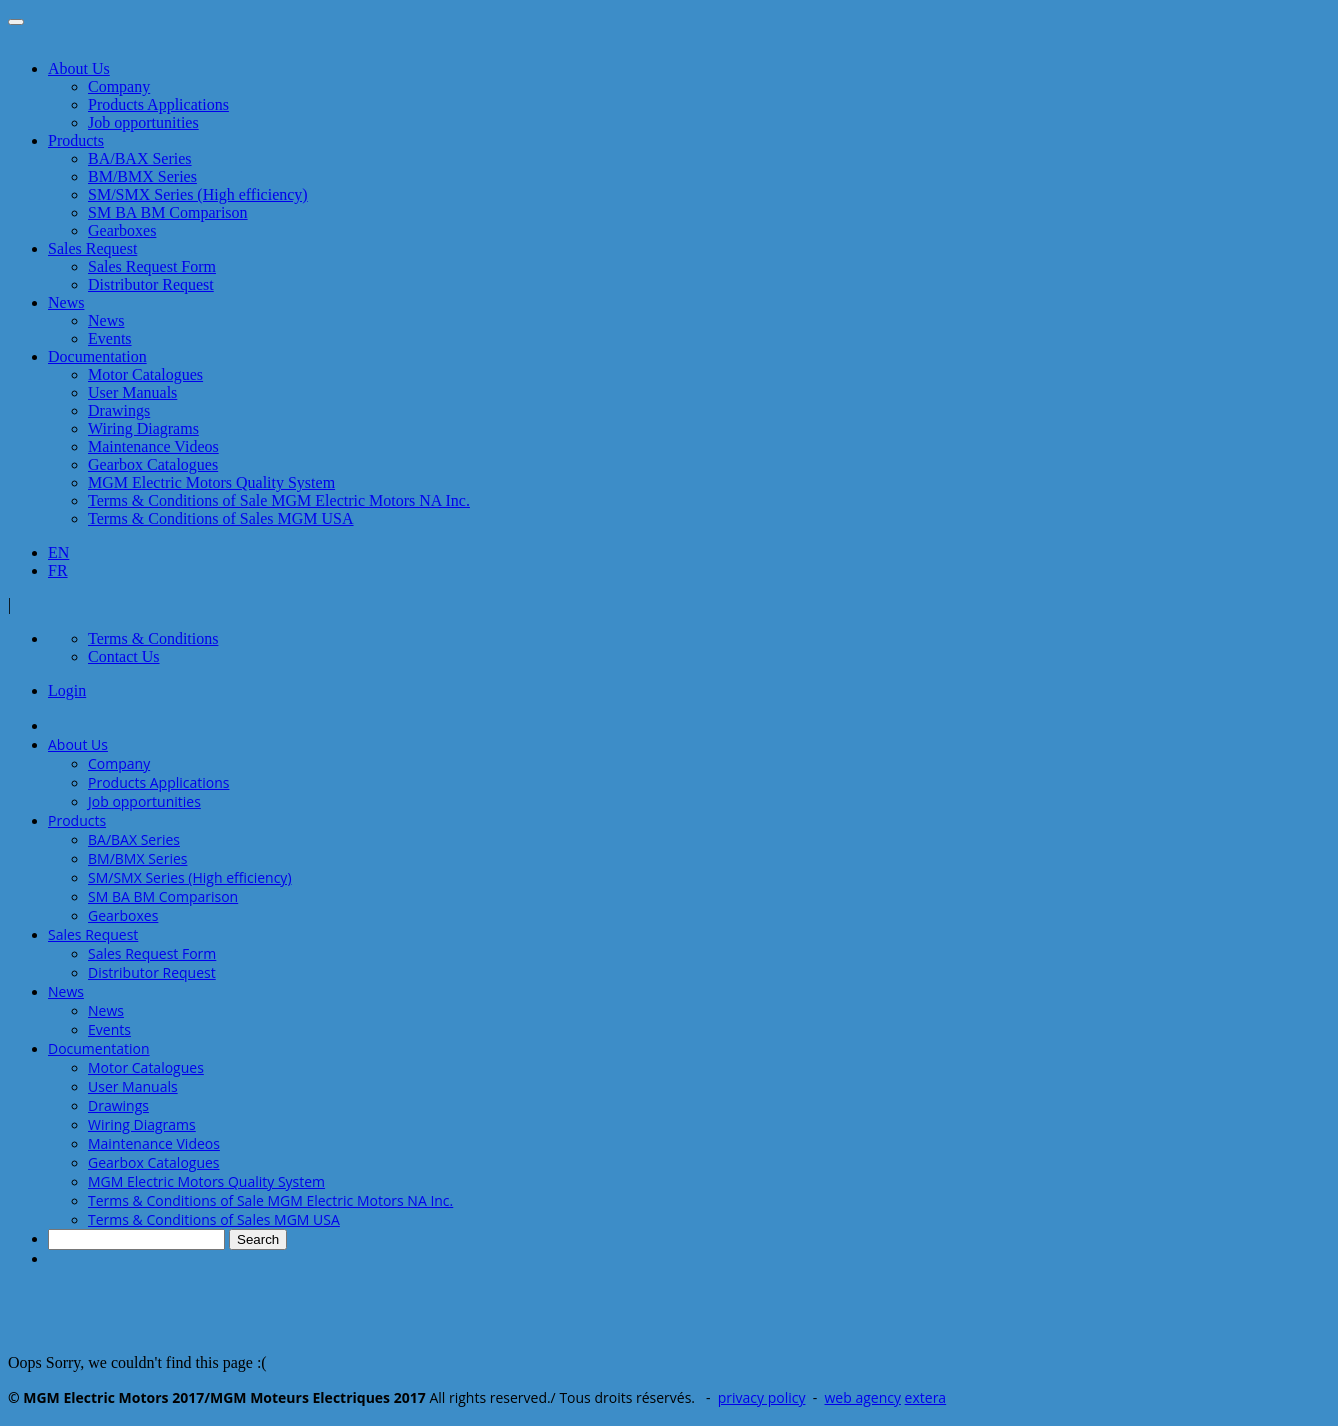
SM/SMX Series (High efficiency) (198, 194)
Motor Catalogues (145, 374)
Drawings (119, 410)
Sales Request (92, 248)
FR (58, 570)
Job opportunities (143, 122)
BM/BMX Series (142, 176)
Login (67, 690)
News (66, 302)
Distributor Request (151, 284)
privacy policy (762, 1397)
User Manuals (132, 392)
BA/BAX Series (140, 158)
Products (76, 140)
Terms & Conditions (153, 638)
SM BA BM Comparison (168, 212)
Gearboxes (122, 230)
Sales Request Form (152, 266)
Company (119, 86)
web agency (863, 1397)
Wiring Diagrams (143, 428)
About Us (79, 68)
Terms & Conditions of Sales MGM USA (221, 518)
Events (110, 338)
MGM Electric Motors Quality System (211, 482)
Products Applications (158, 104)
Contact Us (124, 656)
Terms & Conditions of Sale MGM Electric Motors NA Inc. (279, 500)
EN (58, 552)
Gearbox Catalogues (153, 464)
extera (926, 1397)
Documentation (97, 356)
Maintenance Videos (153, 446)
